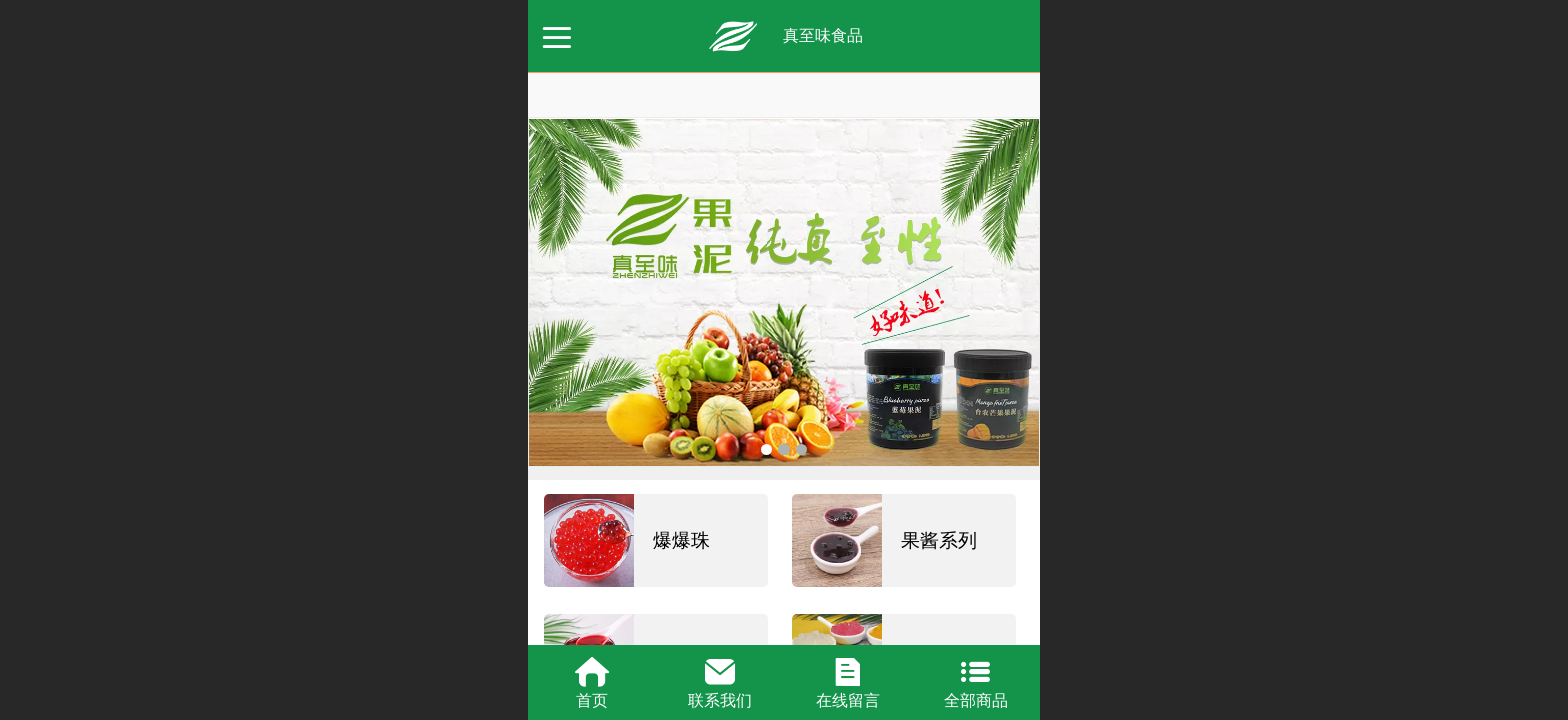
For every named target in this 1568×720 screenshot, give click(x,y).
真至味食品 (823, 35)
